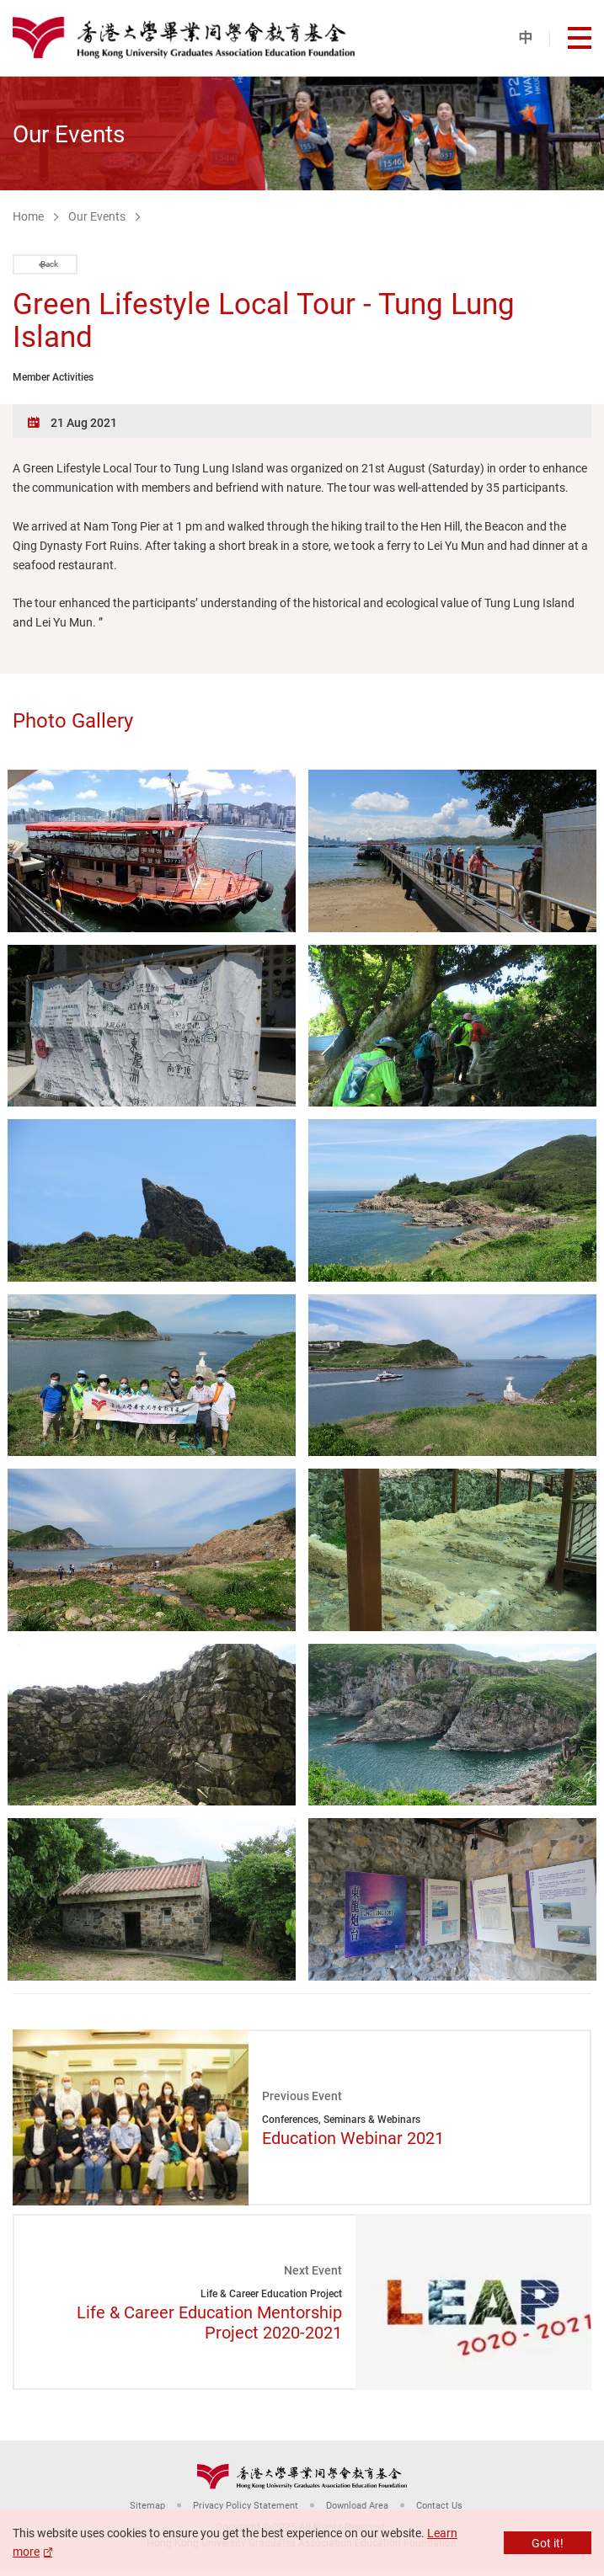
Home (28, 216)
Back (65, 268)
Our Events (97, 216)
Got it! (548, 2543)
